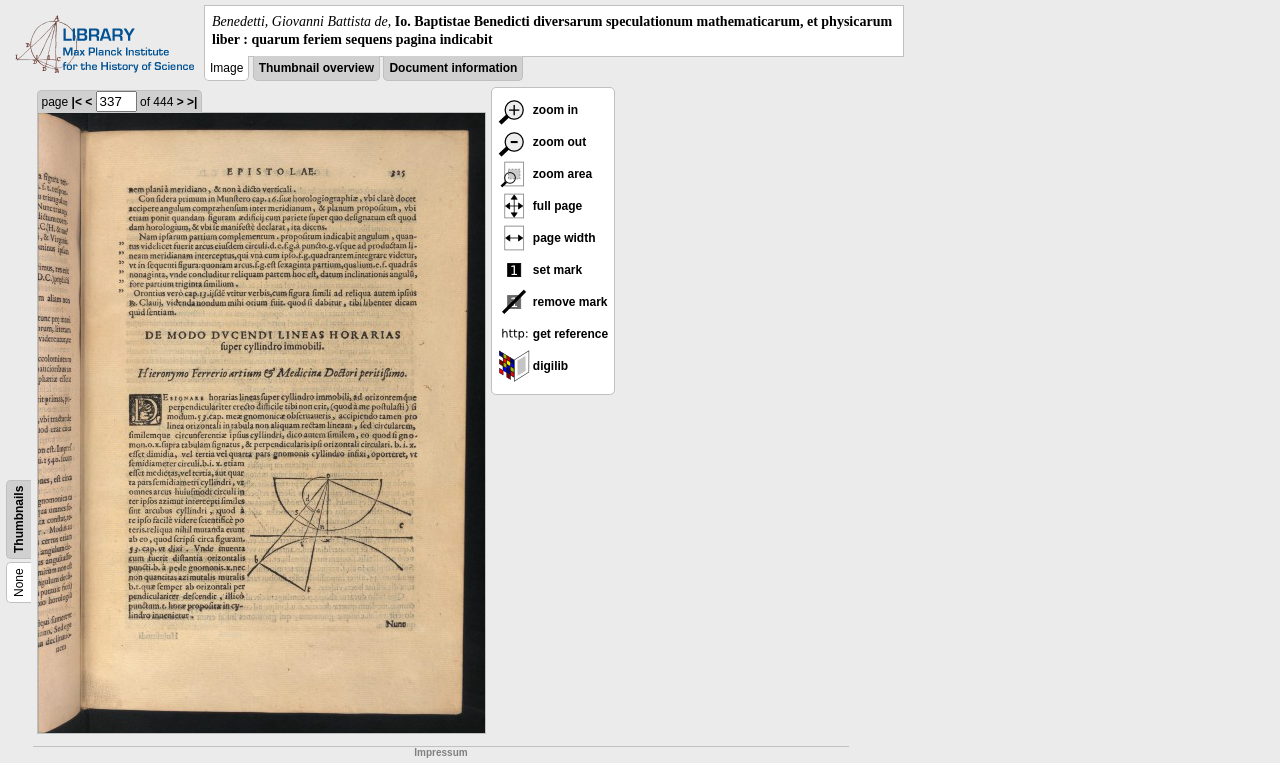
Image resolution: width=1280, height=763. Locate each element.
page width (547, 238)
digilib (533, 366)
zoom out (542, 142)
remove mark (553, 302)
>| (192, 102)
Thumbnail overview (316, 68)
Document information (453, 68)
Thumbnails (19, 519)
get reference (553, 334)
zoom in (538, 110)
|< (77, 102)
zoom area (545, 174)
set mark (540, 270)
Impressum (440, 752)
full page (540, 206)
